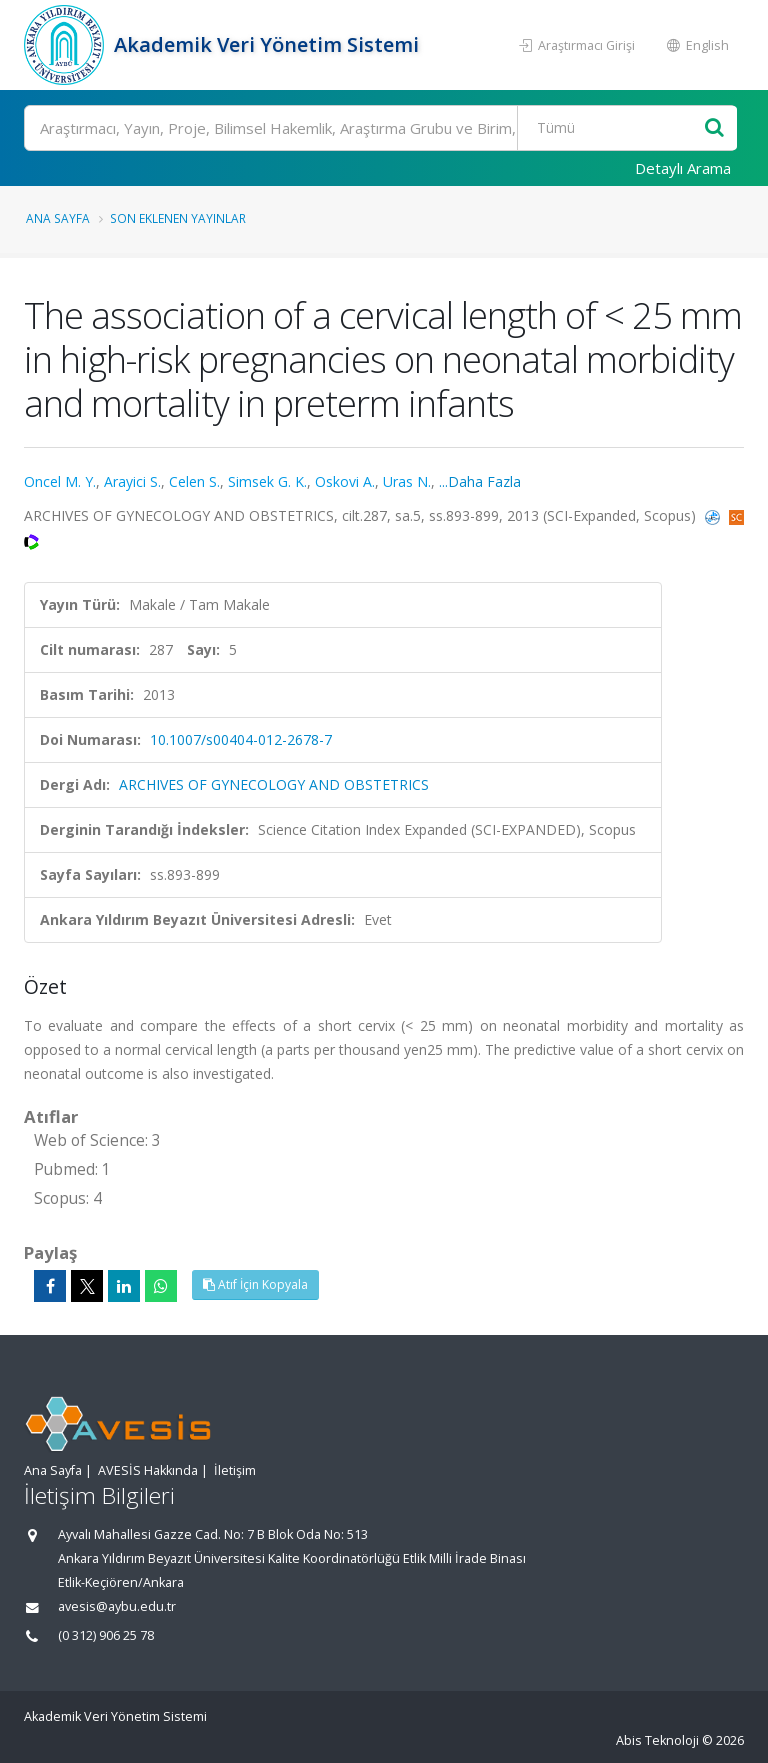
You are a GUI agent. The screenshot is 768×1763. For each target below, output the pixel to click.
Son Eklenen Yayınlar (178, 218)
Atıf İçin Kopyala (255, 1284)
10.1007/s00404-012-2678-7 (241, 739)
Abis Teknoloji (657, 1740)
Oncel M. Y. (60, 481)
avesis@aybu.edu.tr (117, 1606)
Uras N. (407, 481)
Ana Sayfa (58, 218)
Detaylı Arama (683, 168)
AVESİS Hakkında (148, 1470)
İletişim (235, 1470)
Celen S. (194, 481)
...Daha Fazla (480, 481)
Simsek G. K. (267, 481)
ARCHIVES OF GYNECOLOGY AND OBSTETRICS (274, 784)
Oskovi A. (345, 481)
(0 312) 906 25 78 (106, 1635)
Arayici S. (132, 481)
